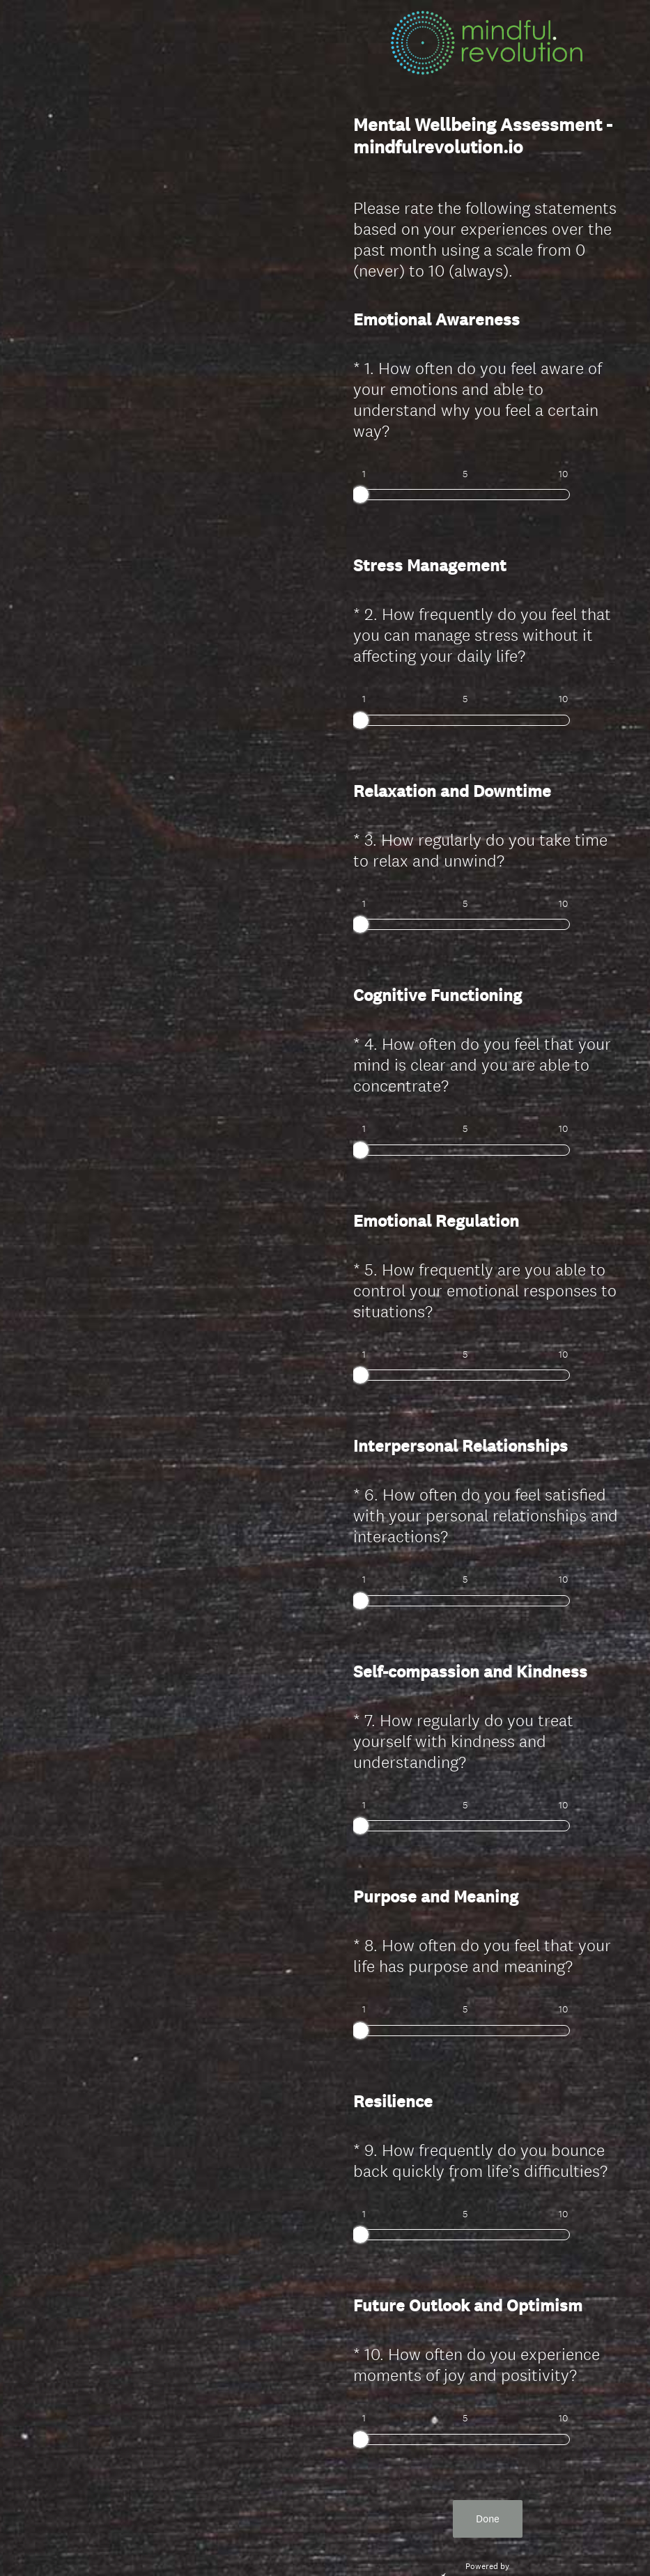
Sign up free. (556, 2473)
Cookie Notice (506, 2541)
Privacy (456, 2541)
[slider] (360, 495)
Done (488, 2393)
